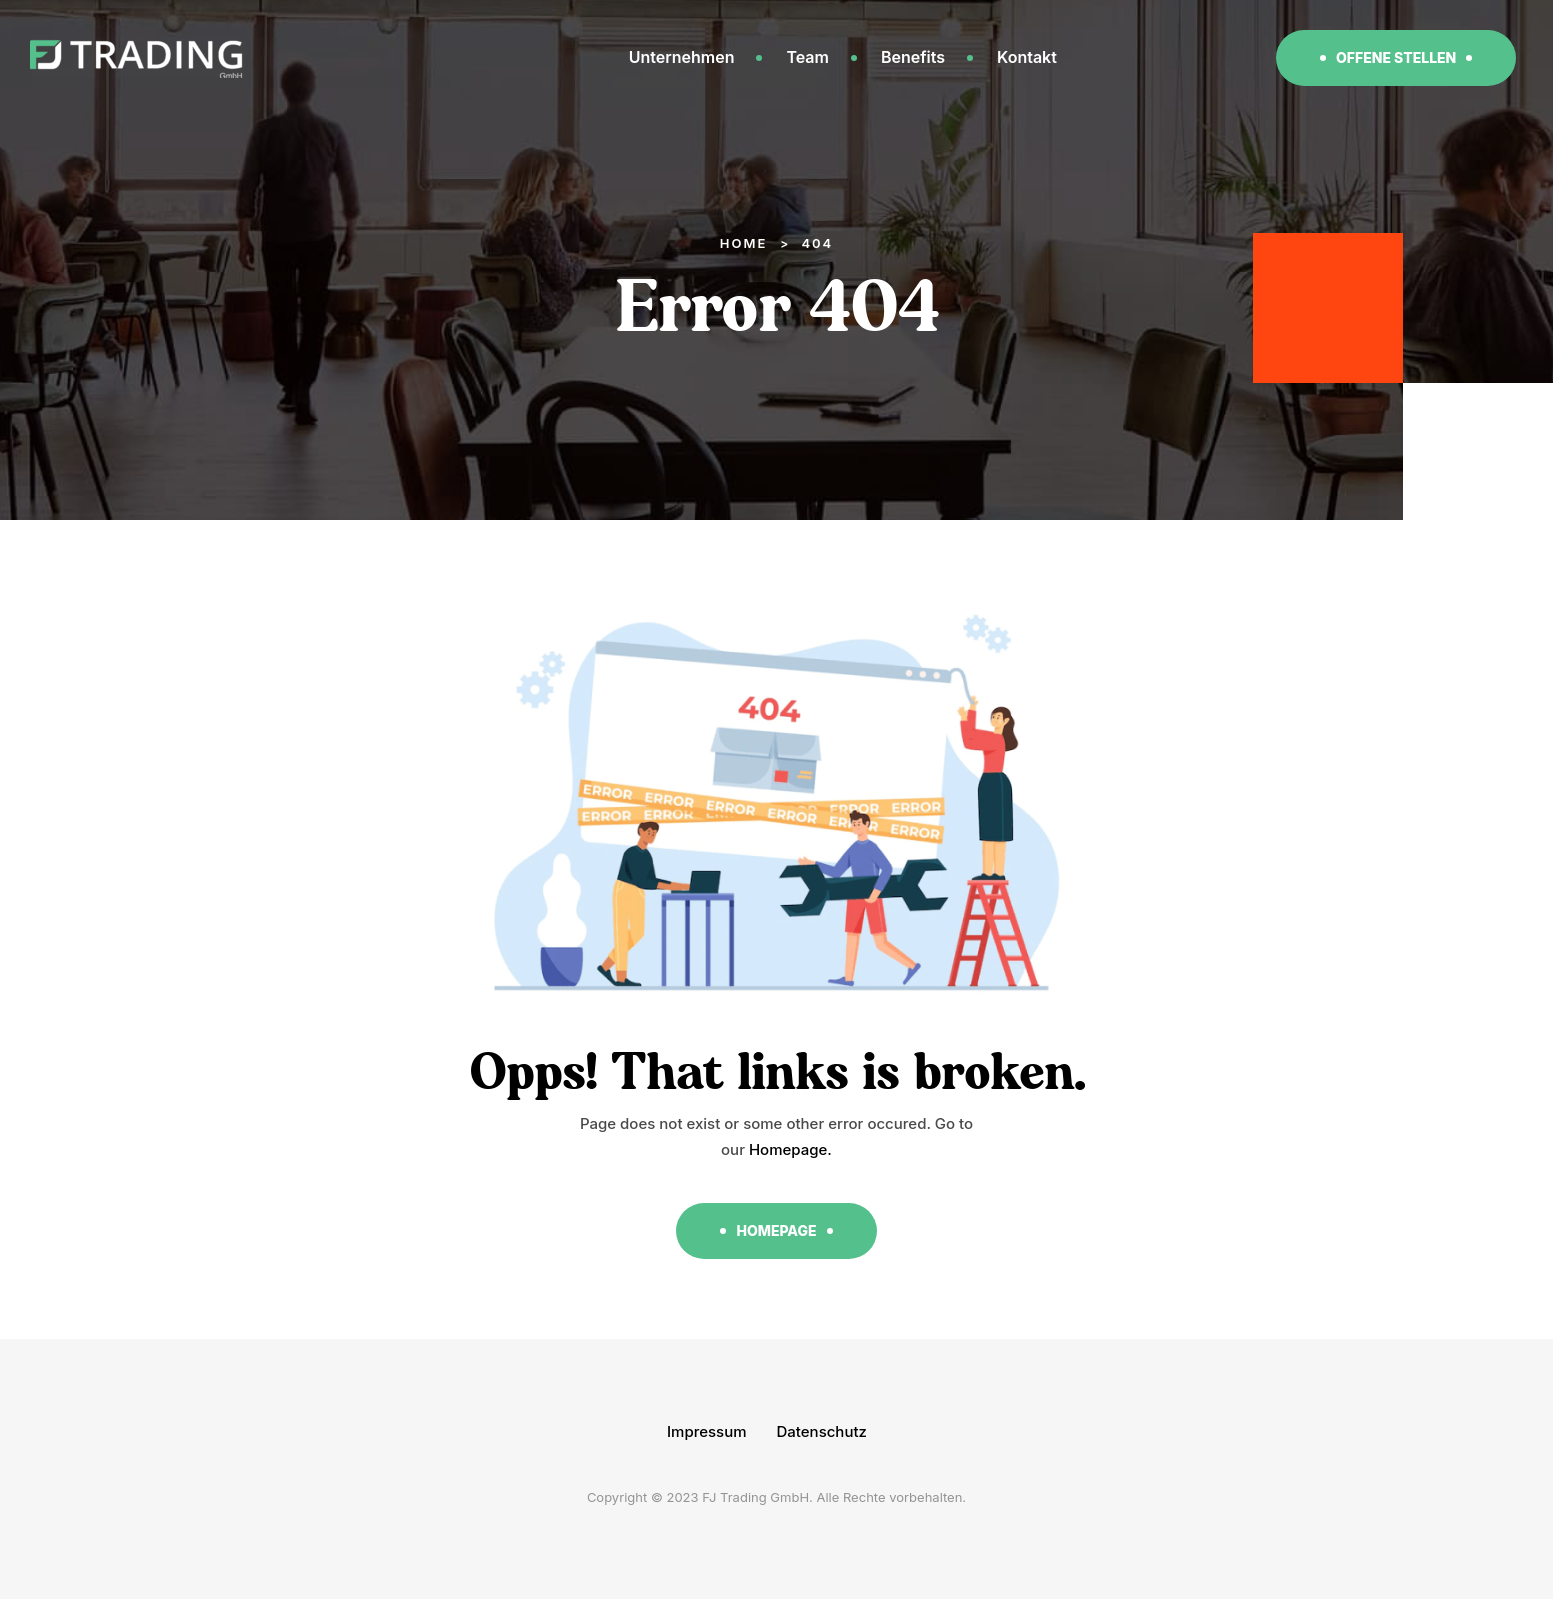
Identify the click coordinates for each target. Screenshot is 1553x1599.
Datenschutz (822, 1431)
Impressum (707, 1431)
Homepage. (790, 1149)
